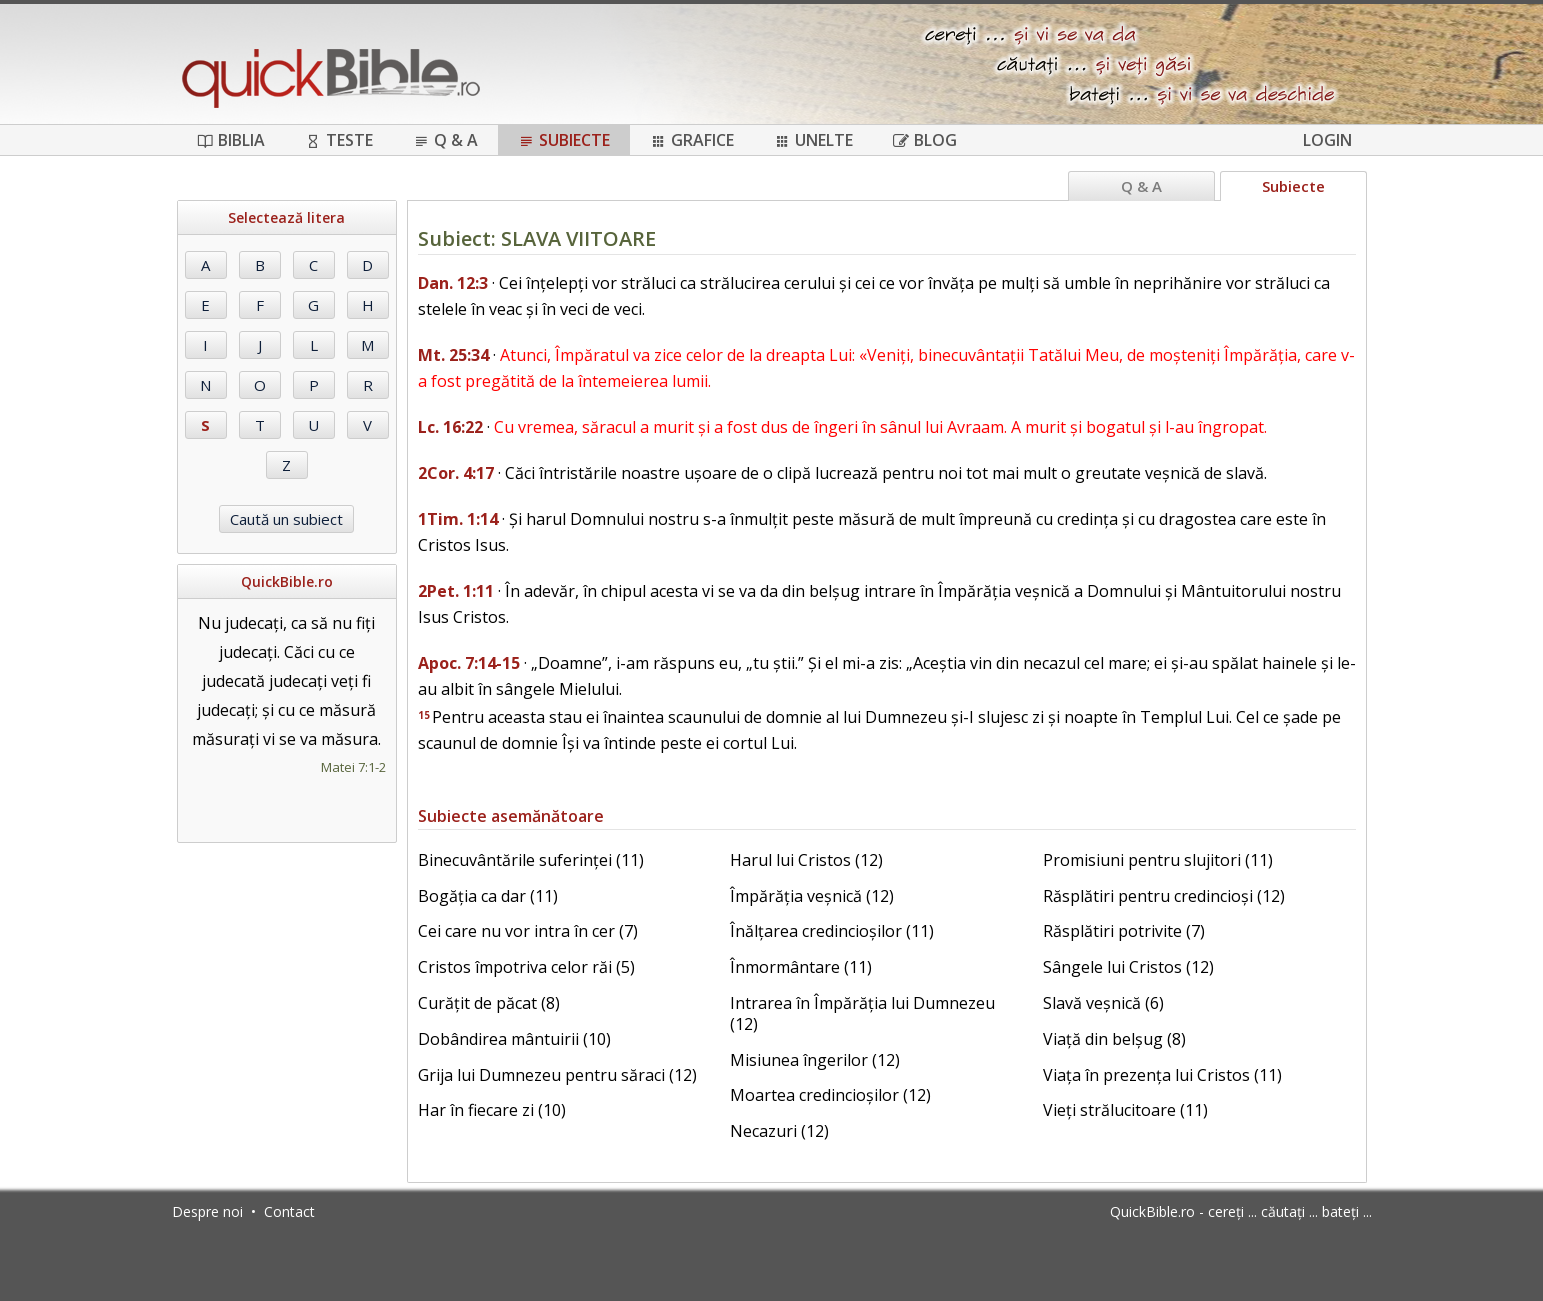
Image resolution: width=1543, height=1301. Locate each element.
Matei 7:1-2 (353, 767)
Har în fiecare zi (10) (492, 1110)
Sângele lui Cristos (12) (1128, 967)
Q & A (445, 140)
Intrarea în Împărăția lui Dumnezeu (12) (862, 1013)
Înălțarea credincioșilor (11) (832, 931)
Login (1327, 140)
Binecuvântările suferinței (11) (531, 860)
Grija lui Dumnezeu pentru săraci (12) (557, 1075)
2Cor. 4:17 (456, 473)
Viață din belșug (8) (1114, 1039)
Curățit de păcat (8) (489, 1003)
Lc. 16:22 (450, 427)
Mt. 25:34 (453, 355)
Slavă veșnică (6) (1103, 1003)
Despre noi (207, 1211)
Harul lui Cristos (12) (806, 860)
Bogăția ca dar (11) (488, 896)
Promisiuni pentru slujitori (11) (1158, 860)
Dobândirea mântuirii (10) (514, 1039)
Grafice (692, 140)
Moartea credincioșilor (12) (830, 1095)
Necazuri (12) (779, 1131)
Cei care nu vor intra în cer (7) (528, 931)
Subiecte (564, 140)
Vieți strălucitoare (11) (1125, 1110)
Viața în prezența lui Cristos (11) (1162, 1075)
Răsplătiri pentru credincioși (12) (1164, 896)
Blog (925, 140)
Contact (289, 1211)
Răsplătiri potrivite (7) (1124, 931)
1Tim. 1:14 (458, 519)
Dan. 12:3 (453, 283)
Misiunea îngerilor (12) (815, 1060)
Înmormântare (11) (801, 967)
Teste (339, 140)
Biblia (231, 140)
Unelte (813, 140)
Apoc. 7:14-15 (469, 663)
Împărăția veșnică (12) (812, 896)
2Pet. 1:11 (456, 591)
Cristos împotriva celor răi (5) (526, 967)
